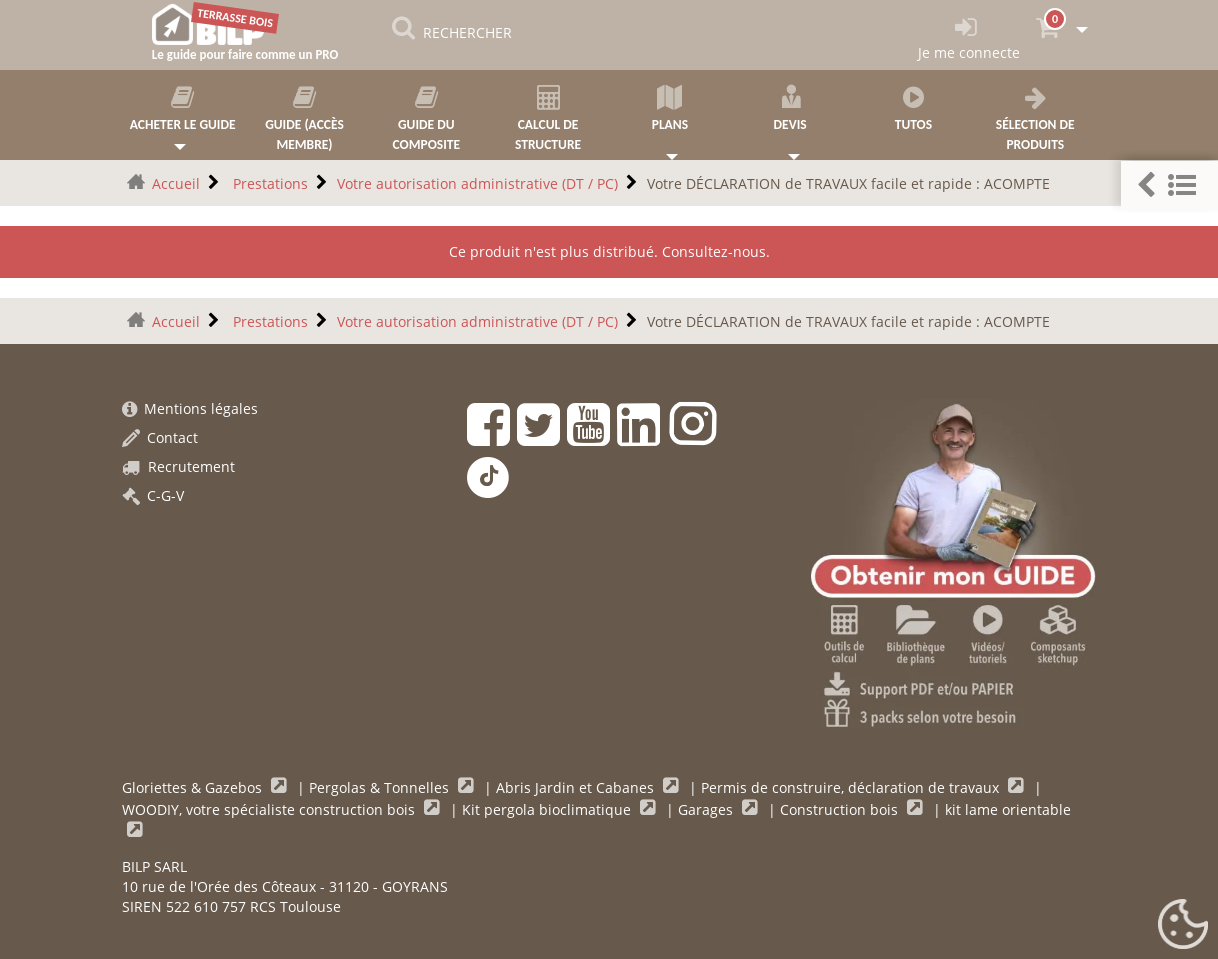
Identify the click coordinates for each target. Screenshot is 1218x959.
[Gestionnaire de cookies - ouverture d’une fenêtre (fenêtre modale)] (1183, 925)
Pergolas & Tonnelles (381, 787)
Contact (160, 437)
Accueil (176, 183)
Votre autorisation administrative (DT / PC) (477, 183)
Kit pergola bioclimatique (548, 809)
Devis (792, 109)
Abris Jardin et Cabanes (577, 787)
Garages (707, 809)
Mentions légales (190, 408)
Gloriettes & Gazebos (194, 787)
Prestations (268, 183)
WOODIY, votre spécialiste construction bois (270, 809)
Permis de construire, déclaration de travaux (852, 787)
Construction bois (841, 809)
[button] (1169, 185)
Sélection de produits (1035, 119)
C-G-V (153, 495)
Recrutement (178, 466)
